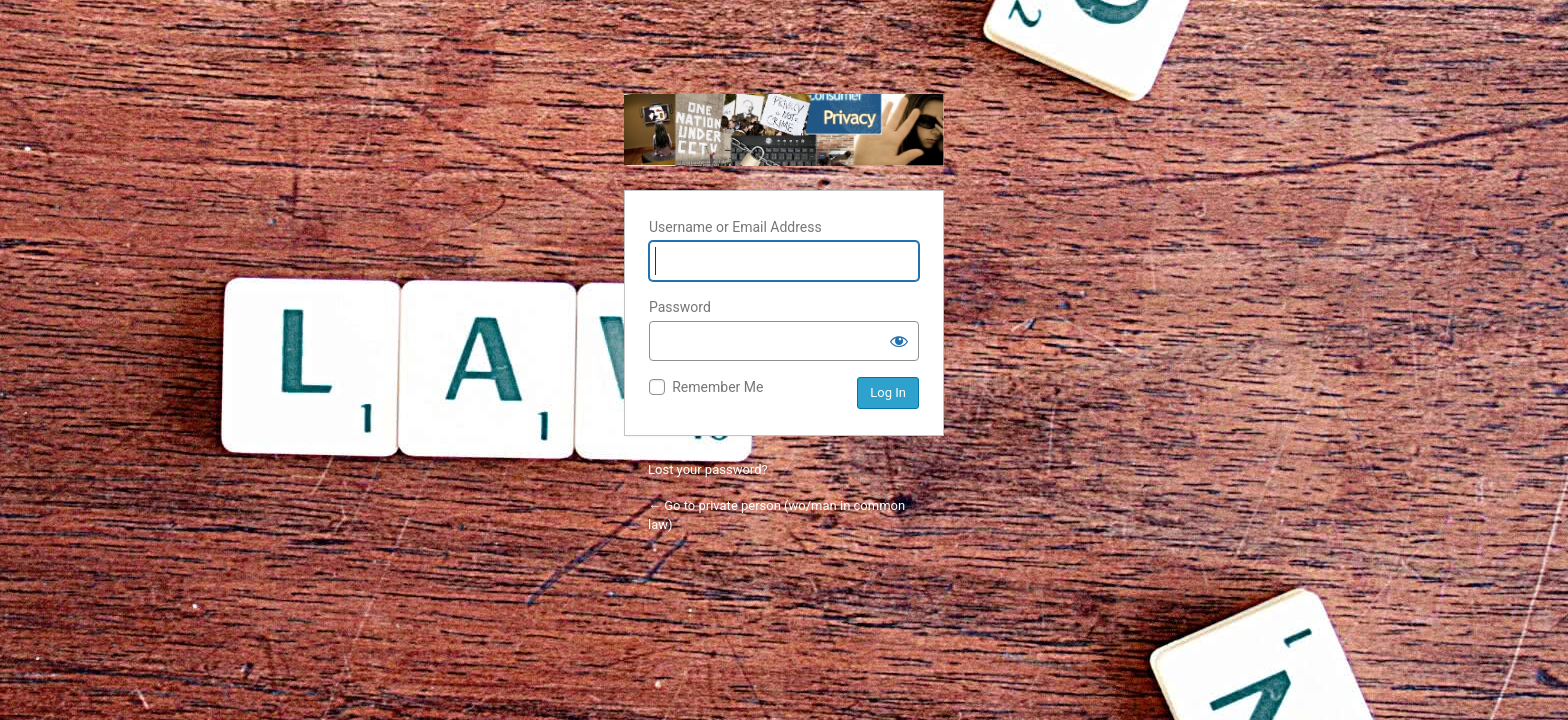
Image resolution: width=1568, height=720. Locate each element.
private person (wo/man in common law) (784, 130)
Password (680, 307)
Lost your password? (708, 469)
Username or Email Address (735, 227)
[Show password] (899, 341)
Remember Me (717, 387)
